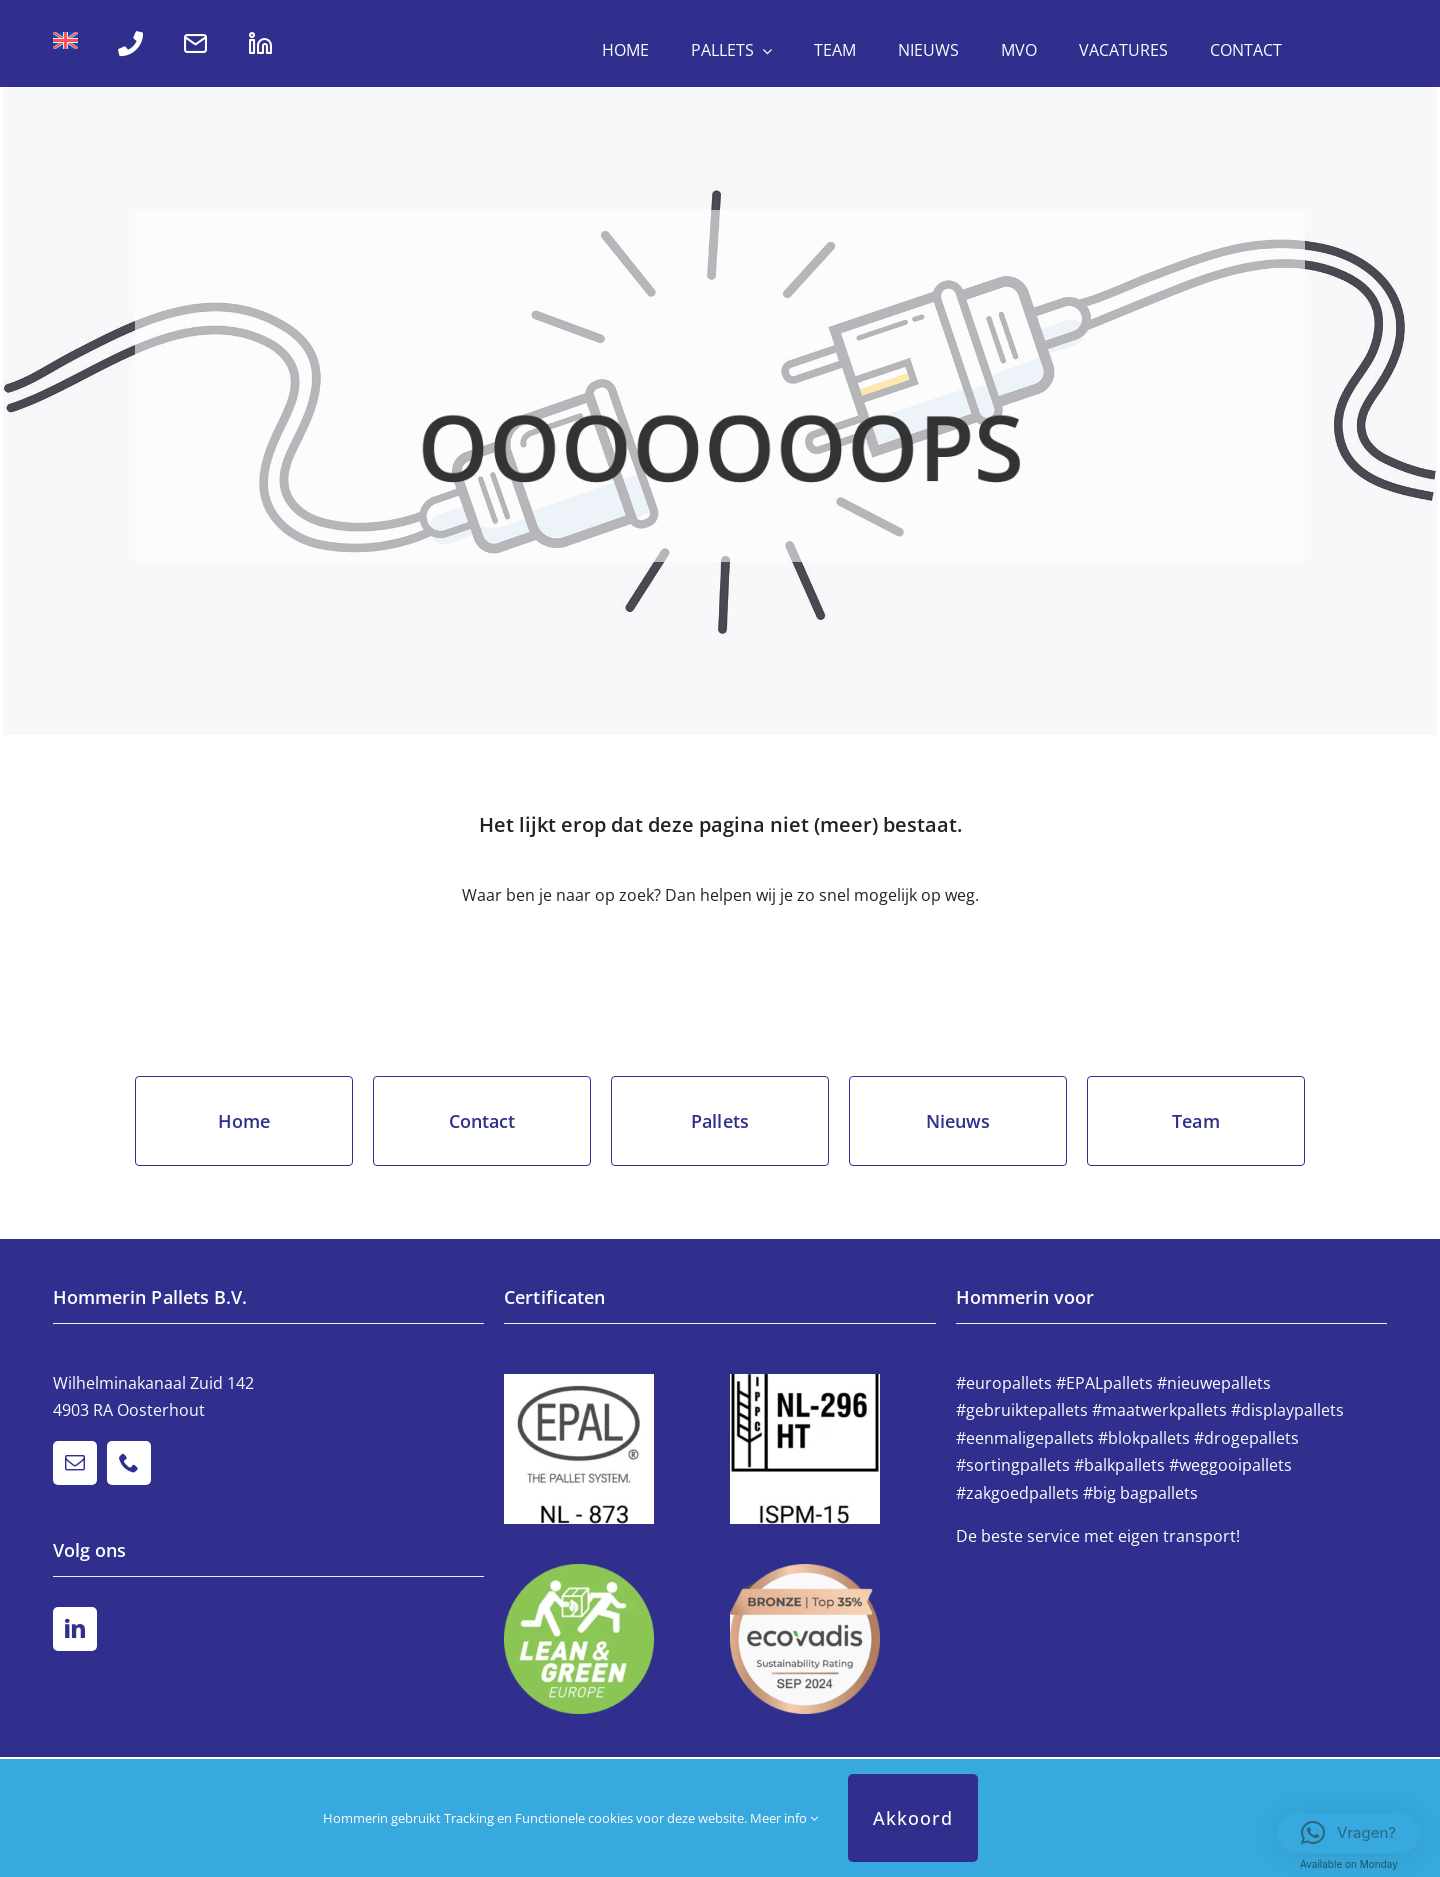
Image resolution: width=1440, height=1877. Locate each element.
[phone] (129, 1463)
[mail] (75, 1463)
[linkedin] (75, 1629)
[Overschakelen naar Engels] (65, 44)
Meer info (784, 1818)
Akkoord (913, 1818)
